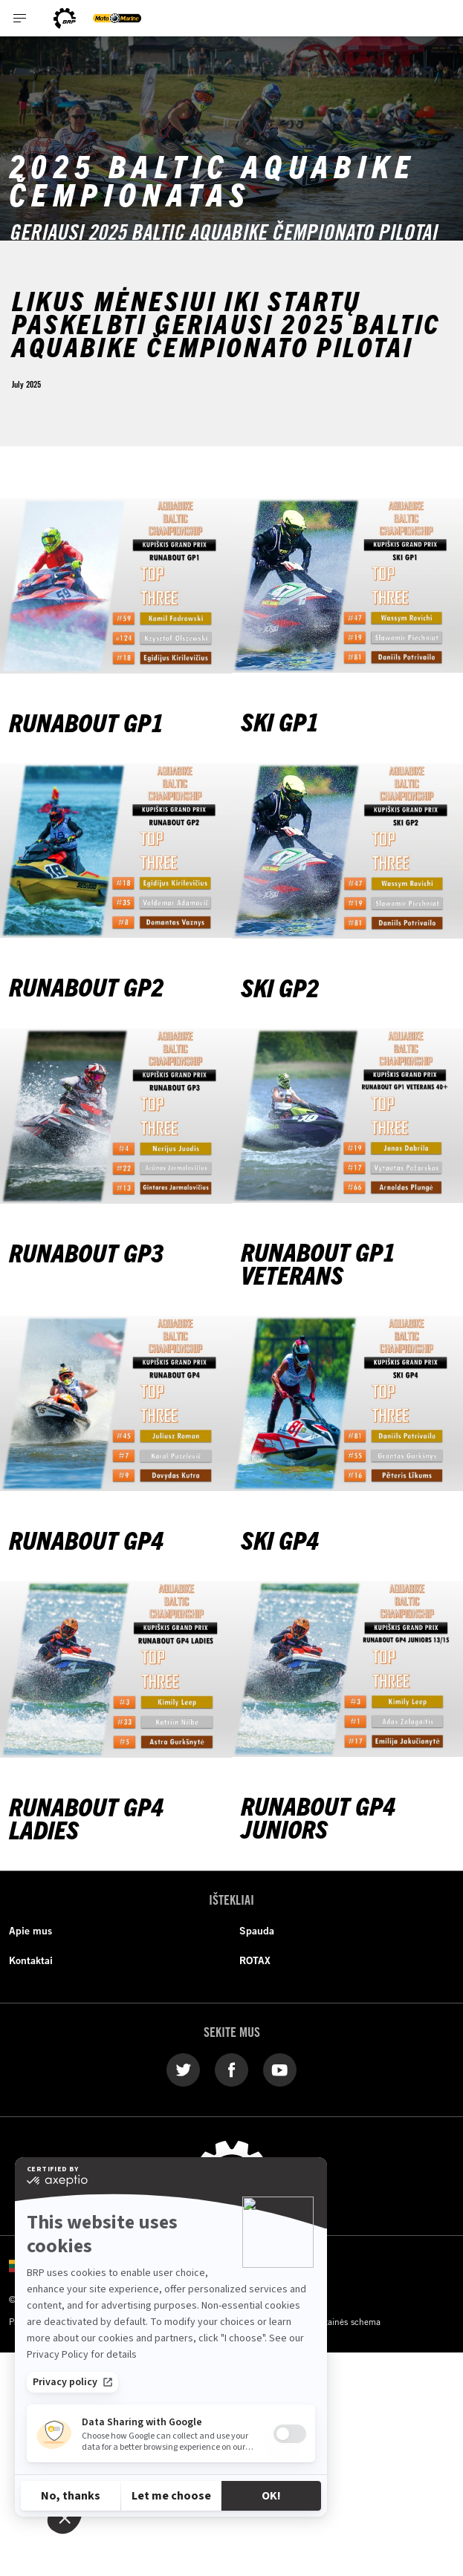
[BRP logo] (64, 18)
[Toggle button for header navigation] (20, 18)
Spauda (256, 1930)
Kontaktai (31, 1960)
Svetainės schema (346, 2321)
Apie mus (30, 1930)
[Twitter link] (183, 2069)
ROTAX (255, 1960)
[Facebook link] (231, 2069)
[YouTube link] (280, 2069)
